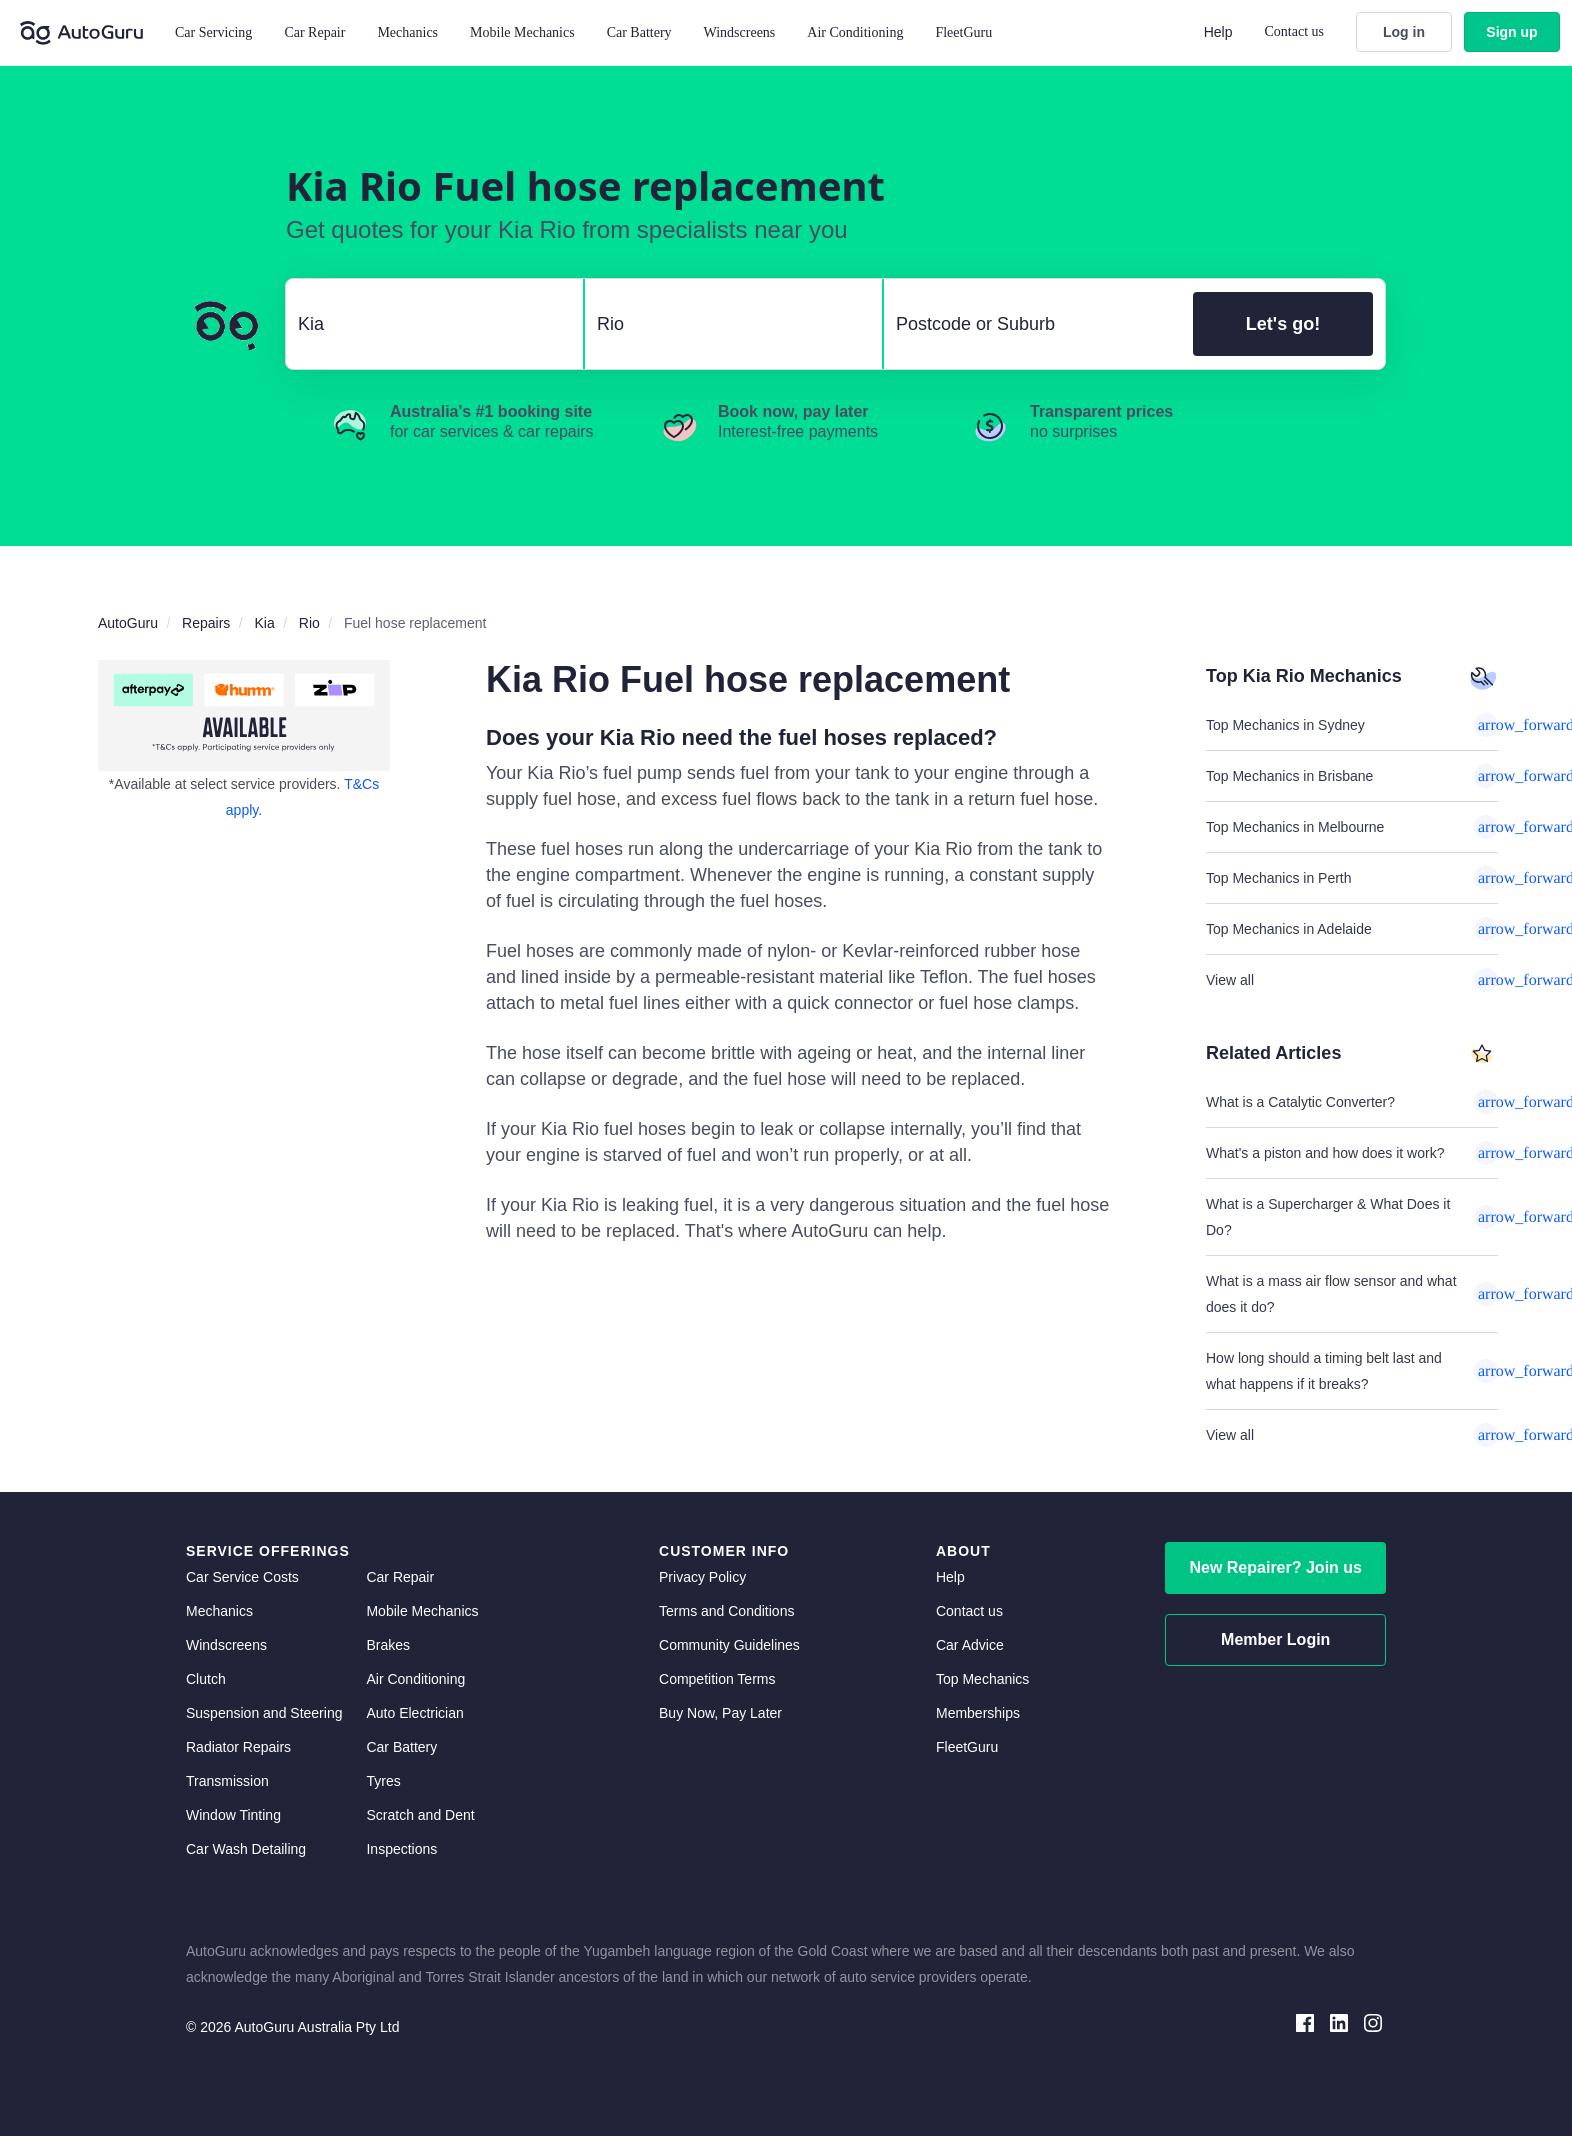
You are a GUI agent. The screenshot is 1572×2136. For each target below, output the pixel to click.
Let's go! (1283, 324)
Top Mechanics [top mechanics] (982, 1679)
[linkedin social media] (1339, 2021)
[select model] (725, 324)
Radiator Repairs (238, 1747)
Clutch (206, 1679)
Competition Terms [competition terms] (717, 1679)
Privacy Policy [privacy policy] (702, 1577)
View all (1352, 980)
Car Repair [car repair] (400, 1577)
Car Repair (314, 32)
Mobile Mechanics (522, 32)
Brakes (388, 1645)
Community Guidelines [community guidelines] (729, 1645)
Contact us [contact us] (969, 1611)
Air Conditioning (415, 1679)
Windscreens (226, 1645)
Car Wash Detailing (246, 1849)
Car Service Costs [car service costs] (242, 1577)
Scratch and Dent (420, 1815)
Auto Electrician (414, 1713)
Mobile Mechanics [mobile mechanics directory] (422, 1611)
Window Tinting (233, 1815)
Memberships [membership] (978, 1713)
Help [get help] (950, 1577)
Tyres (383, 1781)
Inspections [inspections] (401, 1849)
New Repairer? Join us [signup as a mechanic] (1275, 1567)
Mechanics (407, 32)
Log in (1404, 32)
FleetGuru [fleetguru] (967, 1747)
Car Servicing (213, 32)
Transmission (227, 1781)
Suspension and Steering (264, 1713)
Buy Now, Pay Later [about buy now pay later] (720, 1713)
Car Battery (401, 1747)
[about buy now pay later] (244, 715)
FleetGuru (963, 32)
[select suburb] (1032, 324)
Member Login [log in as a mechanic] (1275, 1639)
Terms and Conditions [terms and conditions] (726, 1611)
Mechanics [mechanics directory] (219, 1611)
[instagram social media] (1373, 2021)
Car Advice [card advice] (970, 1645)
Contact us (1295, 31)
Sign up (1511, 32)
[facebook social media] (1305, 2021)
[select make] (426, 324)
